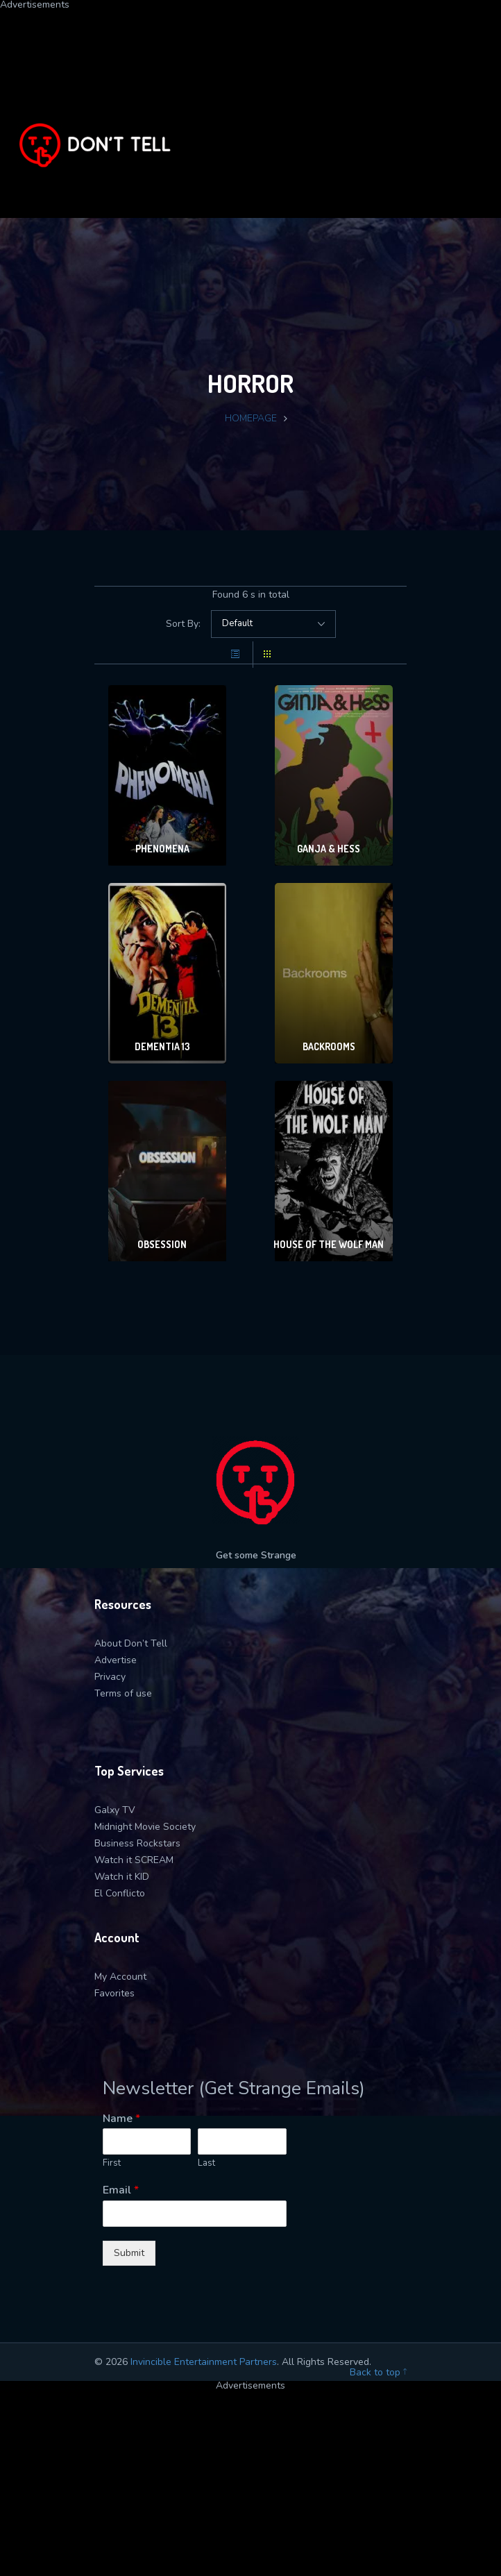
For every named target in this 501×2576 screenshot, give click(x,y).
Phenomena (162, 849)
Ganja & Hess (328, 849)
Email (121, 2190)
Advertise (115, 1660)
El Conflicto (119, 1893)
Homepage (251, 418)
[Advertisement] (250, 107)
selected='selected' (273, 624)
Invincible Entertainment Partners (203, 2361)
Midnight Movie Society (145, 1826)
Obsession (162, 1244)
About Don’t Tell (130, 1643)
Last (206, 2163)
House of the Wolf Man (328, 1244)
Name (121, 2119)
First (112, 2163)
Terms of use (123, 1693)
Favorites (114, 1993)
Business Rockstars (137, 1843)
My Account (120, 1976)
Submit (129, 2252)
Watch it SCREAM (133, 1860)
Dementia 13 (162, 1046)
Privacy (110, 1676)
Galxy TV (114, 1810)
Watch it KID (121, 1876)
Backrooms (329, 1046)
